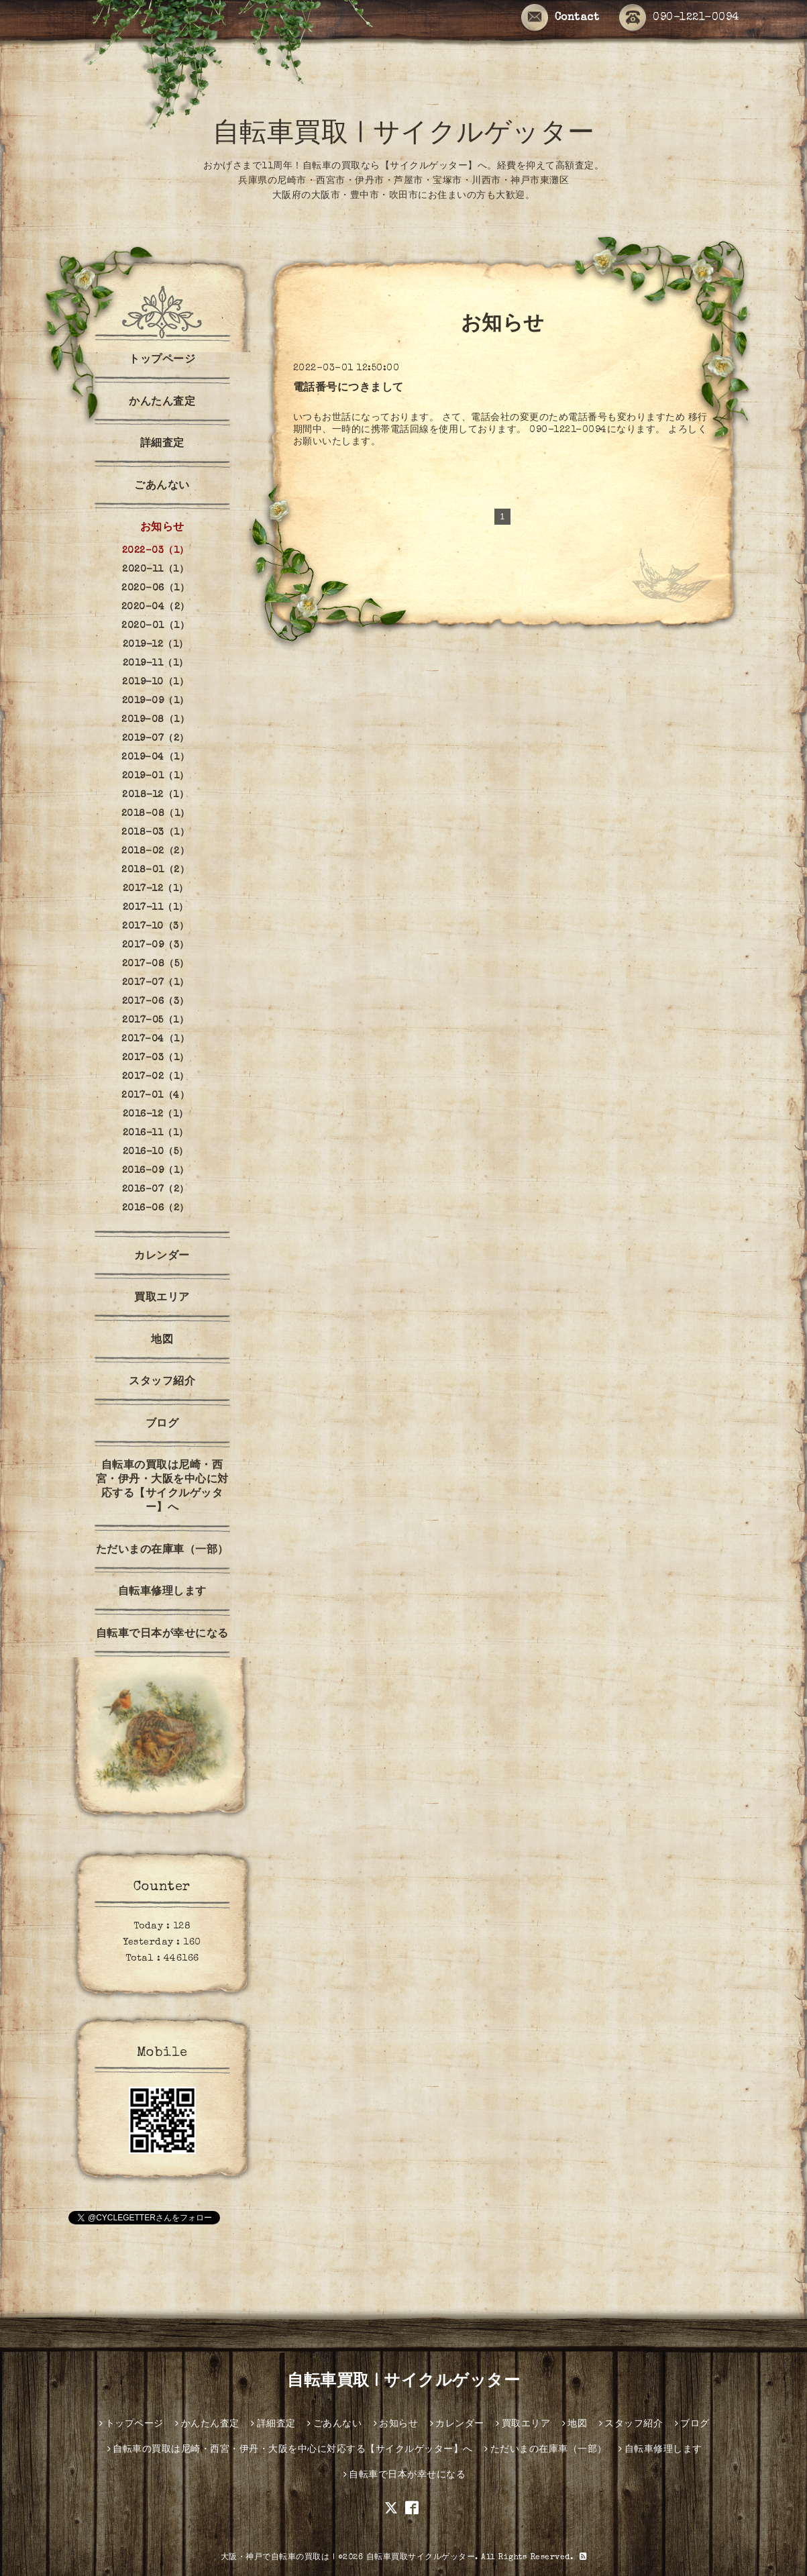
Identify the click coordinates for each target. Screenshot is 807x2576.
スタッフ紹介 (162, 1382)
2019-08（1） (155, 720)
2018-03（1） (155, 832)
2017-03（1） (155, 1058)
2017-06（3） (155, 1002)
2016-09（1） (155, 1171)
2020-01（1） (155, 626)
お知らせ (162, 528)
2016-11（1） (156, 1133)
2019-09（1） (155, 701)
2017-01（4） (155, 1095)
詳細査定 (162, 444)
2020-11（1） (155, 569)
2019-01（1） (155, 776)
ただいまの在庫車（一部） (162, 1550)
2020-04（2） (155, 607)
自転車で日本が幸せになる (162, 1634)
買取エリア (162, 1298)
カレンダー (162, 1256)
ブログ (162, 1424)
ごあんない (162, 486)
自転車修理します (162, 1592)
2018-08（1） (155, 814)
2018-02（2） (155, 851)
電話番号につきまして (348, 388)
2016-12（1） (156, 1114)
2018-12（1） (155, 795)
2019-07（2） (155, 738)
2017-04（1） (155, 1039)
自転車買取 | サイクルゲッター (404, 135)
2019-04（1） (155, 757)
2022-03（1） (155, 551)
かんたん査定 (162, 402)
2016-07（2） (155, 1189)
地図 (162, 1340)
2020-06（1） (155, 588)
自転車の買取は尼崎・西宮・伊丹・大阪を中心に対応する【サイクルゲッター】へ (162, 1487)
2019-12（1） (156, 645)
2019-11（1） (156, 663)
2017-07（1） (155, 983)
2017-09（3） (155, 945)
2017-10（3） (155, 926)
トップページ (162, 360)
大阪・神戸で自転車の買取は (275, 2558)
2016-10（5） (156, 1152)
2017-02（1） (155, 1077)
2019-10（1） (155, 682)
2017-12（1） (156, 889)
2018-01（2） (155, 870)
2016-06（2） (155, 1208)
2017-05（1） (155, 1020)
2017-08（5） (155, 964)
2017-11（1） (156, 908)
